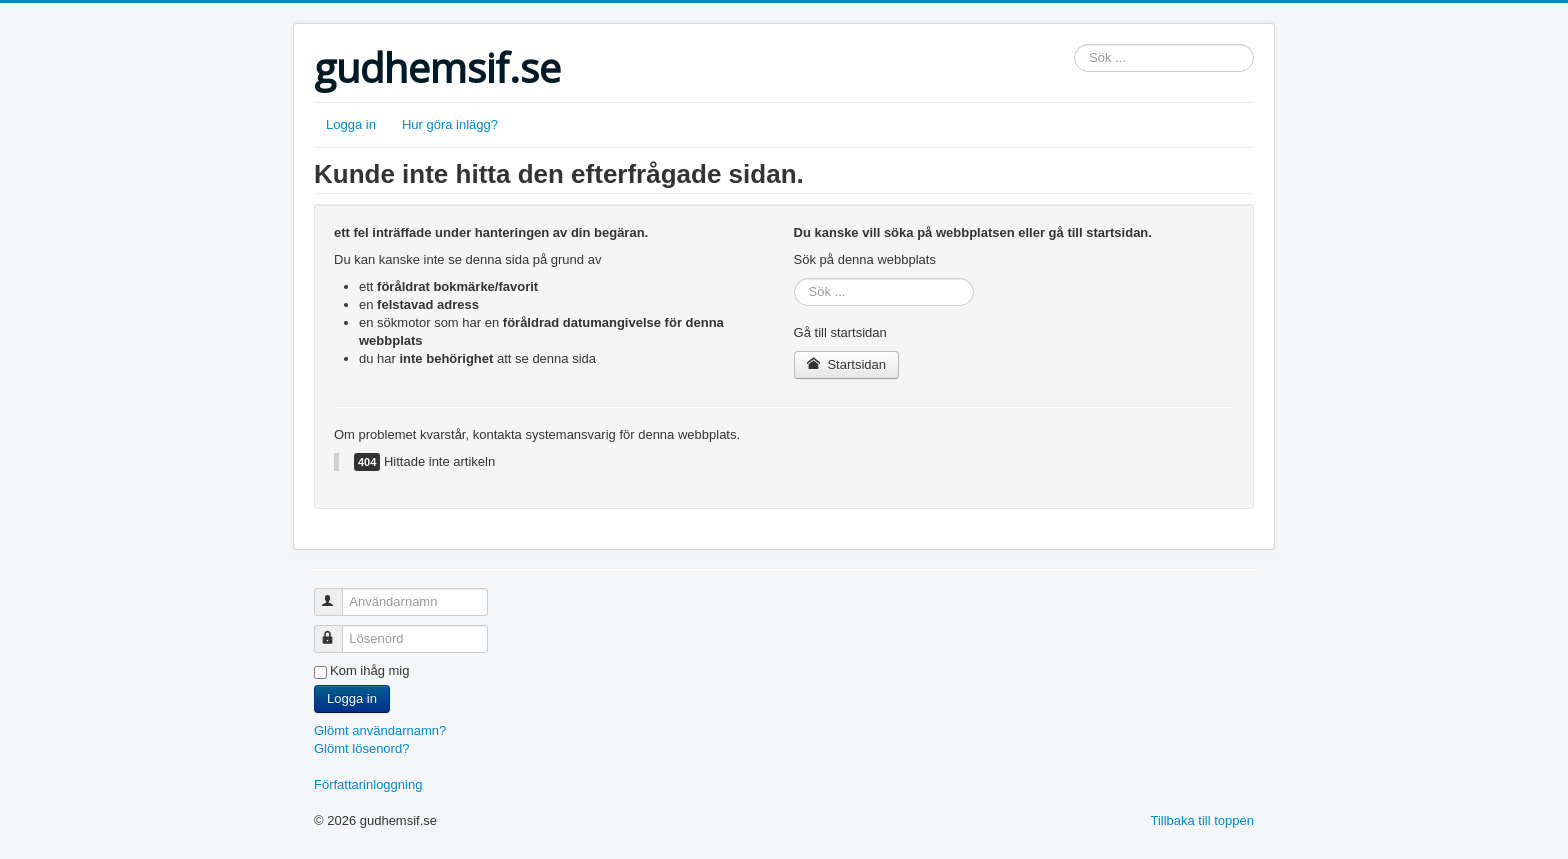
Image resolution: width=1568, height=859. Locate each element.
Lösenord (337, 630)
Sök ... (1074, 44)
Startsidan (846, 364)
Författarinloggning (368, 784)
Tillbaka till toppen (1202, 820)
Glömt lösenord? (361, 748)
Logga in (351, 124)
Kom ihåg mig (369, 670)
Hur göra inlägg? (450, 124)
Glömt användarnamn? (380, 730)
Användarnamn (337, 593)
